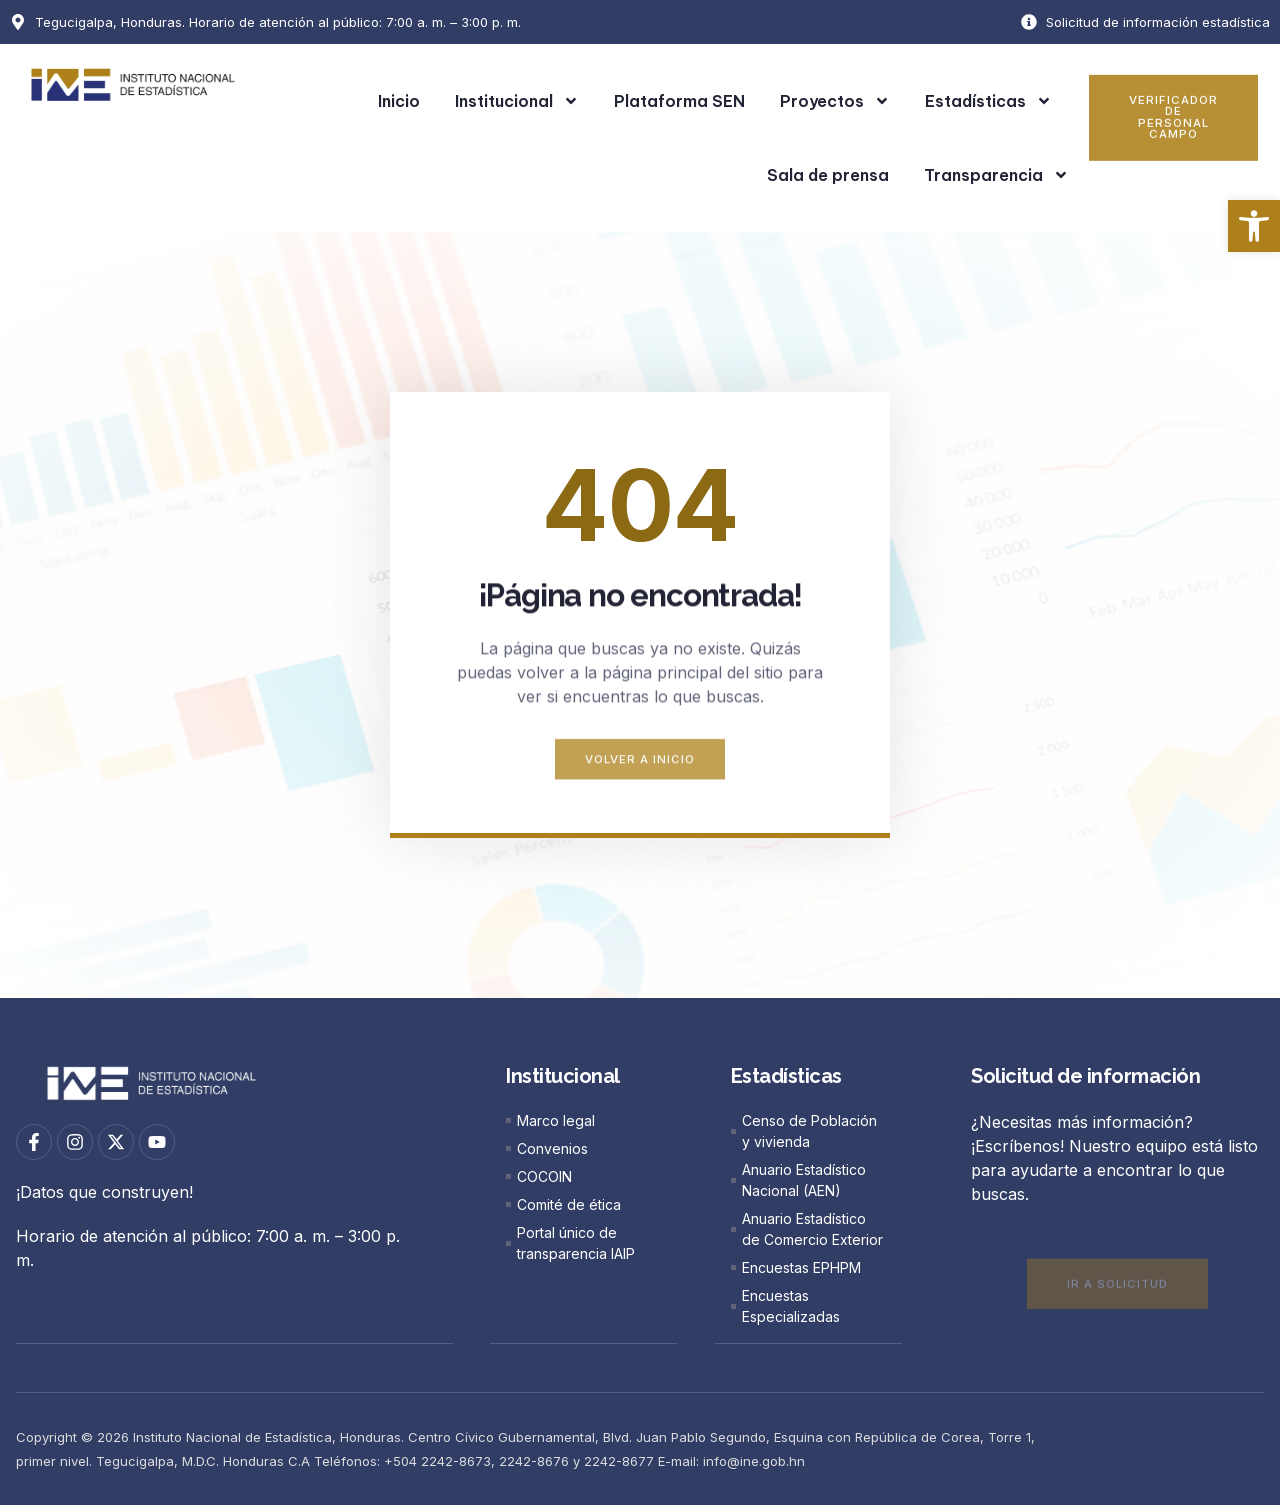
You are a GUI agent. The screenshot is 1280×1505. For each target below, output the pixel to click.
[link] (1254, 226)
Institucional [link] (517, 101)
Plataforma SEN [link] (679, 101)
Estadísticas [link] (988, 101)
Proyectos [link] (835, 101)
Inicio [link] (399, 101)
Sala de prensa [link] (828, 175)
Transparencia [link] (996, 175)
